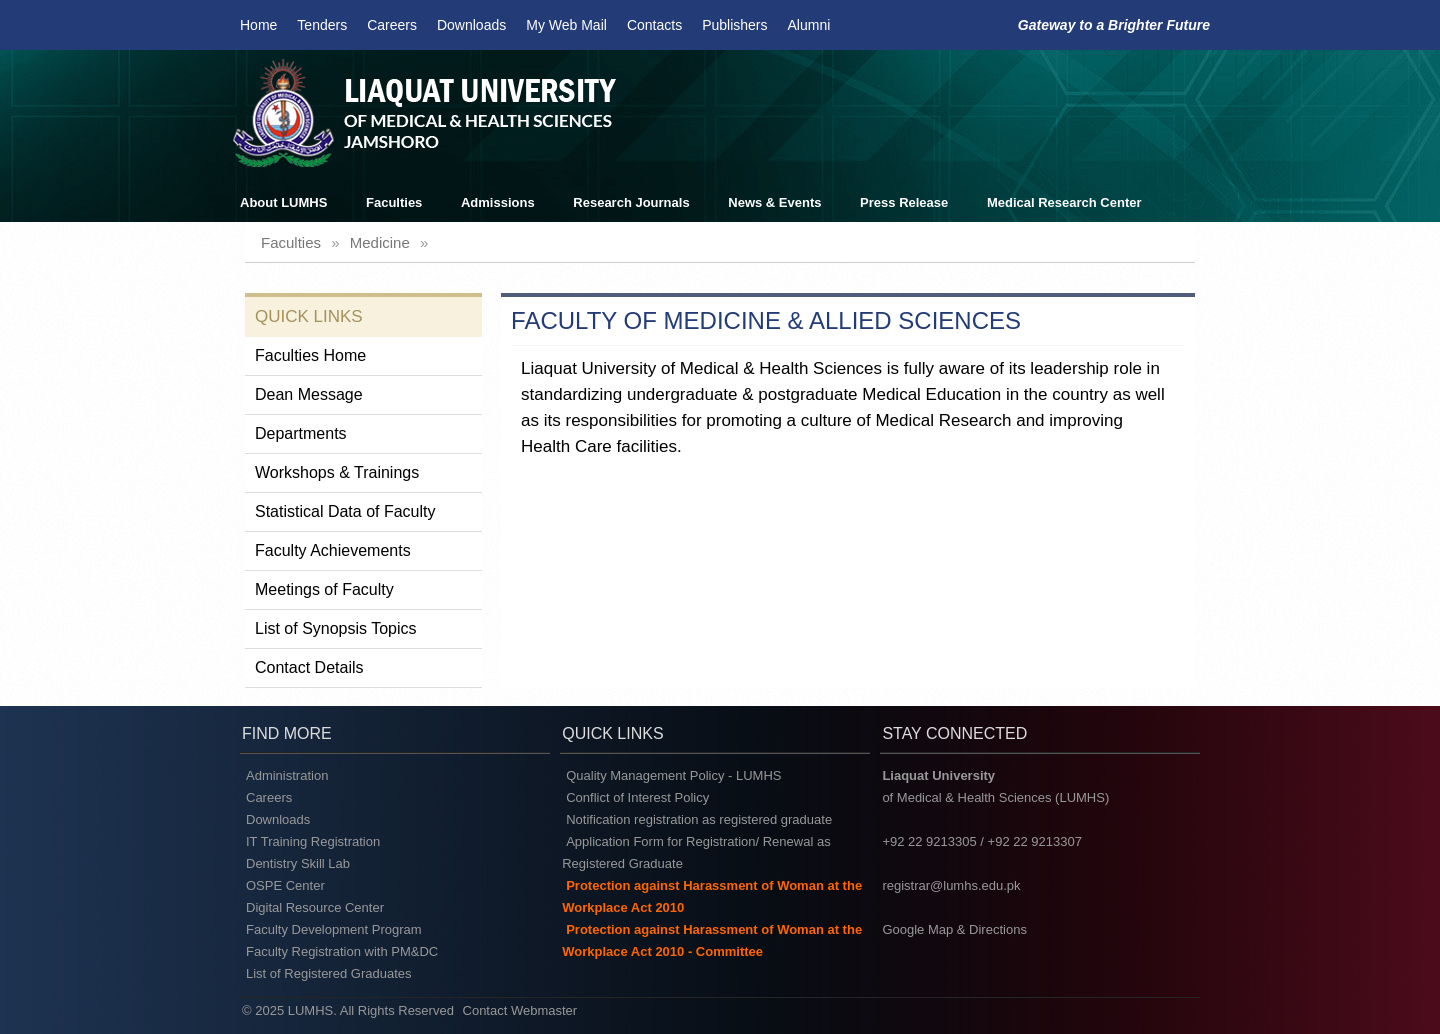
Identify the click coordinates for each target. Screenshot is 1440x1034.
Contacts (654, 25)
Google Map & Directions (954, 929)
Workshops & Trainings (337, 472)
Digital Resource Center (315, 907)
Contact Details (309, 667)
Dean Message (309, 394)
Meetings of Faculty (324, 589)
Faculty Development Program (334, 929)
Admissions (498, 202)
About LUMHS (283, 202)
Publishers (734, 25)
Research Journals (631, 202)
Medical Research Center (1064, 202)
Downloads (471, 25)
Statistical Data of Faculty (345, 511)
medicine (380, 242)
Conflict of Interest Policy (637, 797)
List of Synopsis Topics (336, 628)
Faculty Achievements (333, 550)
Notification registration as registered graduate (699, 819)
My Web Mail (566, 25)
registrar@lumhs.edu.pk (951, 885)
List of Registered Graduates (328, 973)
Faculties (394, 202)
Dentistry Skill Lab (298, 863)
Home (258, 25)
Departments (301, 433)
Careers (392, 25)
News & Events (774, 202)
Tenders (322, 25)
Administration (287, 775)
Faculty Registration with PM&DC (342, 951)
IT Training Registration (313, 841)
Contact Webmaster (520, 1010)
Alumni (809, 25)
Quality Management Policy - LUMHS (673, 775)
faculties (291, 242)
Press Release (904, 202)
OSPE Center (285, 885)
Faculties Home (310, 355)
